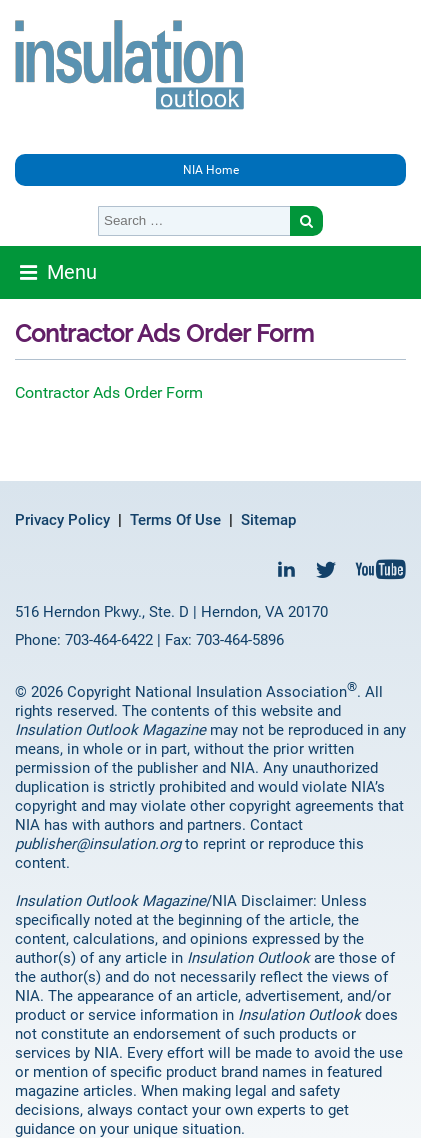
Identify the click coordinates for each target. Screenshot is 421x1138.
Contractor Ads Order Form (109, 392)
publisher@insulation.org (98, 844)
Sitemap (268, 520)
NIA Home (211, 170)
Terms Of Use (175, 520)
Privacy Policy (62, 520)
